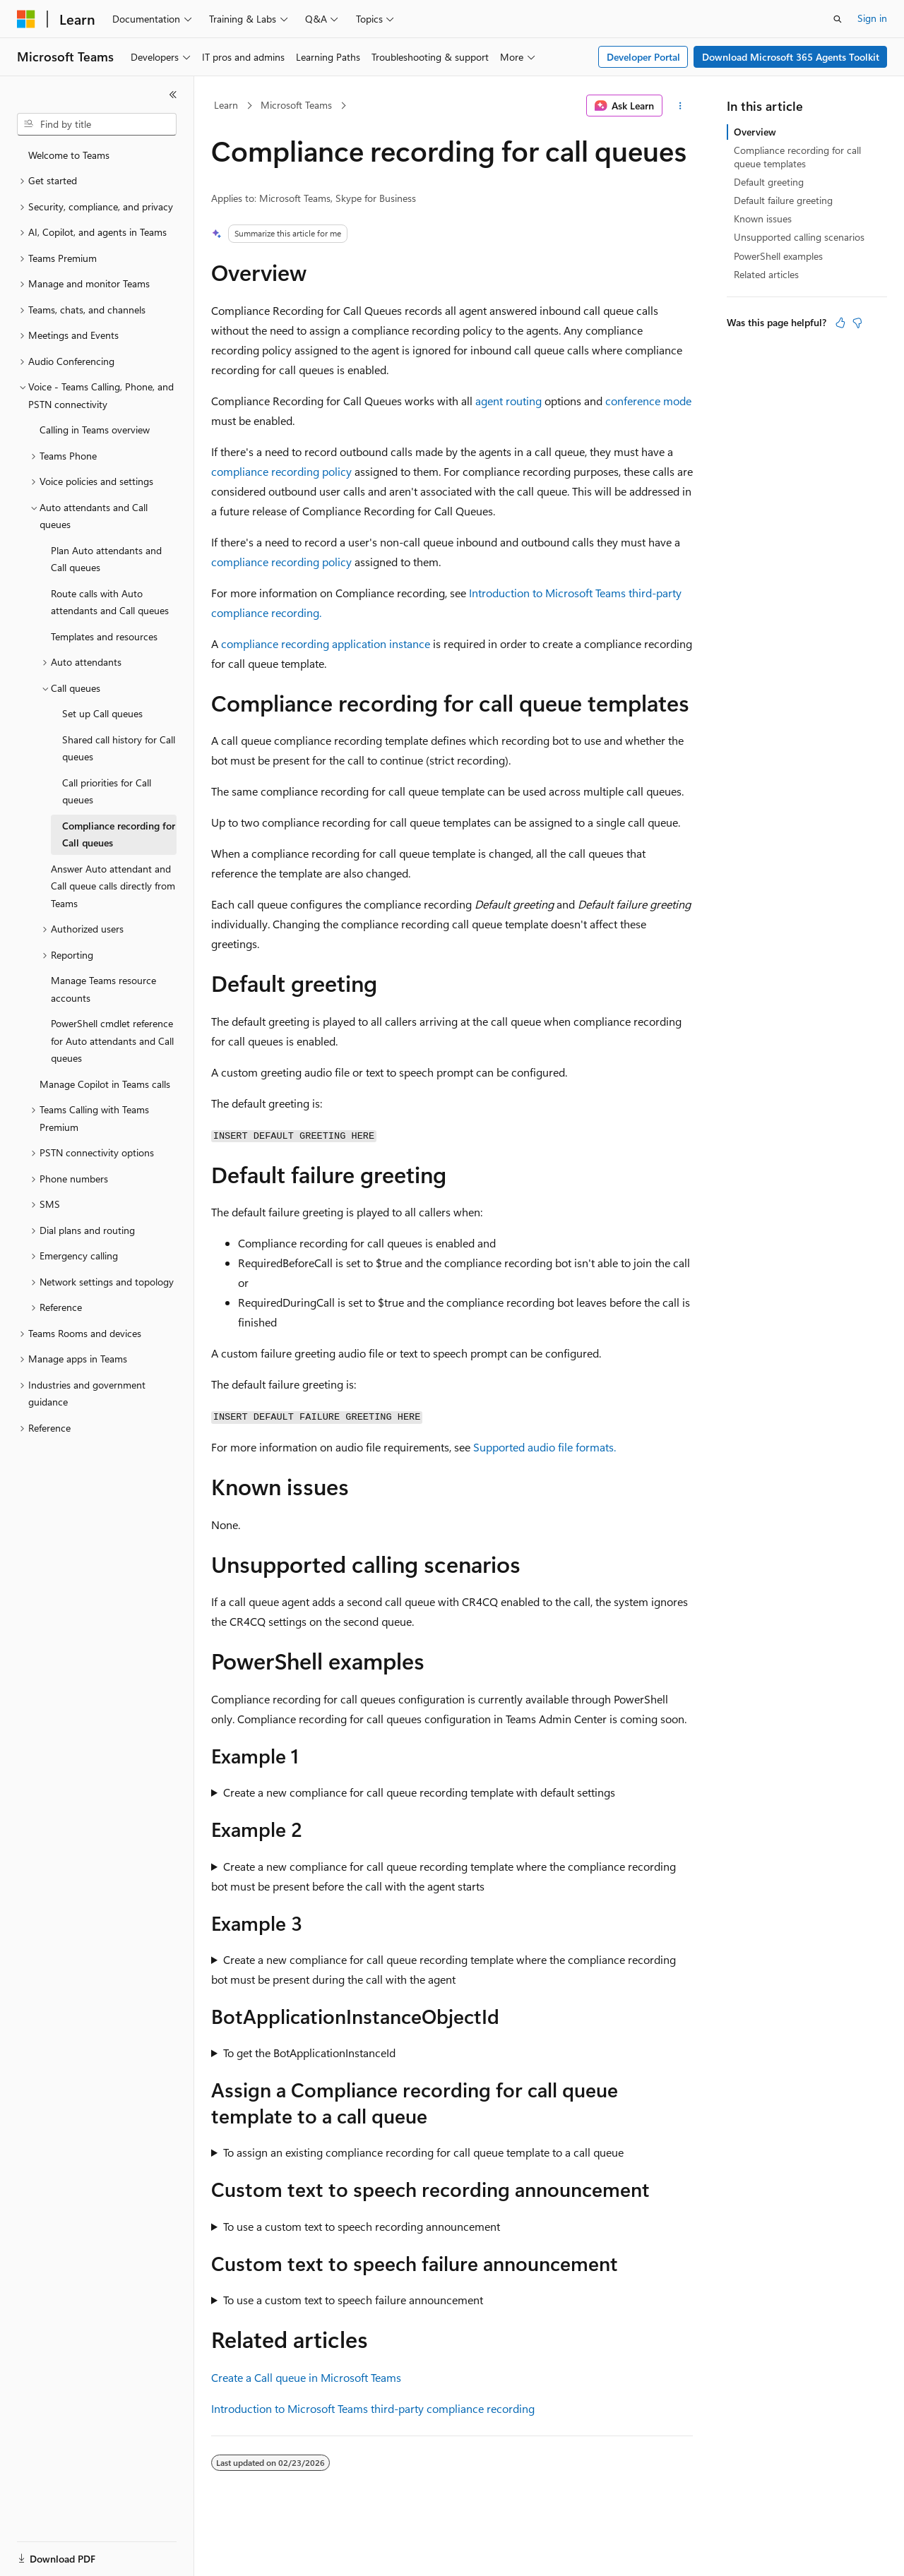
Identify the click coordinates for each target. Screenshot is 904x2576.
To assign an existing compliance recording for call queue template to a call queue (423, 2152)
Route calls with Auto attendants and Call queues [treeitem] (110, 602)
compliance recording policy (281, 471)
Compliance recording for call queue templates (797, 156)
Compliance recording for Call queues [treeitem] (118, 834)
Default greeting (769, 181)
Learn (226, 105)
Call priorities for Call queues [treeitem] (106, 791)
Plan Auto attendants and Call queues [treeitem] (106, 559)
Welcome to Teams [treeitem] (68, 155)
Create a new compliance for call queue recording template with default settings (419, 1792)
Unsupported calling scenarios (799, 237)
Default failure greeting (783, 200)
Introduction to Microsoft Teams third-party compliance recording (373, 2408)
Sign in (872, 18)
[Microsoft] (26, 19)
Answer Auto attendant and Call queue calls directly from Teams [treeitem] (113, 886)
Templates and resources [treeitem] (104, 636)
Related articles (766, 274)
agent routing (508, 400)
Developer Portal (643, 57)
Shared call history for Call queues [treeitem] (118, 748)
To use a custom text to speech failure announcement (353, 2299)
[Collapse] (173, 94)
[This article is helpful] (840, 322)
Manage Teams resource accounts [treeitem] (103, 989)
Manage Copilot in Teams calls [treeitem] (105, 1084)
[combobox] (97, 124)
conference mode (648, 400)
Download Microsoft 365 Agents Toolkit (790, 57)
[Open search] (837, 19)
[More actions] (680, 106)
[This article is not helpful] (857, 322)
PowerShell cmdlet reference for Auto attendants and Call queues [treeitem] (112, 1041)
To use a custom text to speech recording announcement (361, 2226)
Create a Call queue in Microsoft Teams (306, 2377)
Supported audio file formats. (544, 1446)
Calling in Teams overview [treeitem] (95, 429)
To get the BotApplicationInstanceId (309, 2052)
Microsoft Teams (296, 105)
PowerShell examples (778, 256)
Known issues (763, 218)
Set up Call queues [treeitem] (102, 713)
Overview (755, 131)
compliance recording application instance (325, 643)
